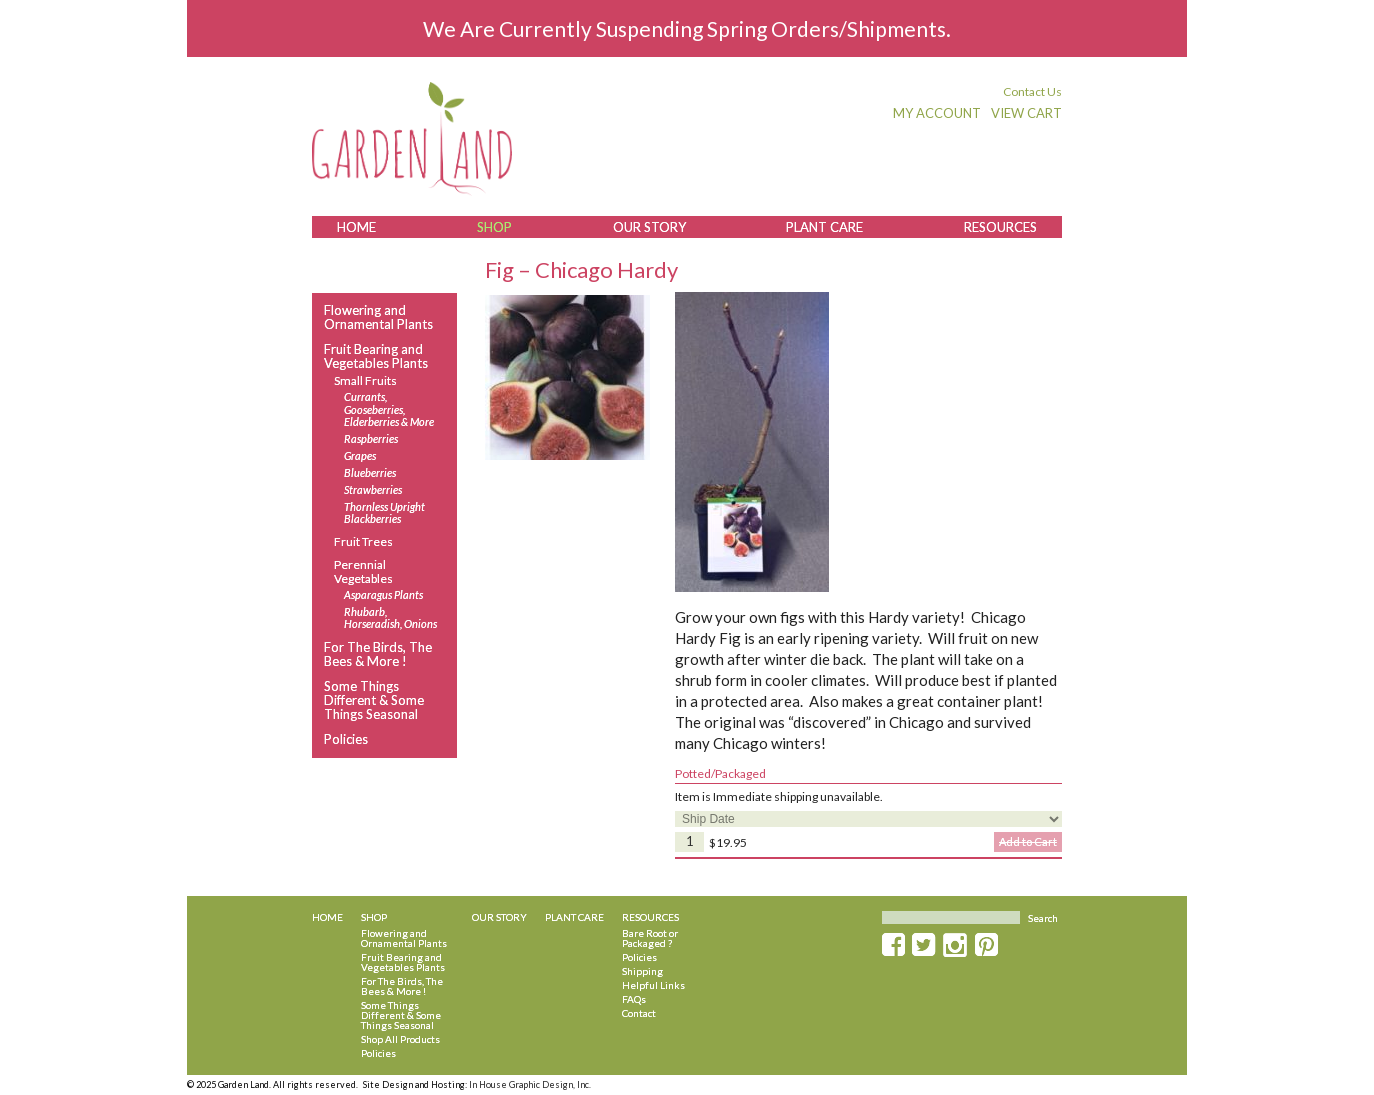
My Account (937, 113)
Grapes (360, 456)
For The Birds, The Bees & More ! (378, 654)
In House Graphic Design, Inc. (530, 1084)
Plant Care (824, 227)
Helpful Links (653, 985)
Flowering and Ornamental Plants (378, 317)
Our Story (649, 227)
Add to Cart (1028, 841)
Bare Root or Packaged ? (650, 938)
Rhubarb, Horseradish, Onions (390, 618)
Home (356, 227)
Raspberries (371, 439)
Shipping (642, 971)
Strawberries (373, 490)
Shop (494, 227)
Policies (346, 739)
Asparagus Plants (383, 595)
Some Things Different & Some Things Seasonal (374, 700)
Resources (1000, 227)
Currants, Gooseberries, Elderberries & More (389, 409)
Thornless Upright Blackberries (384, 513)
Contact (639, 1013)
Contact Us (1032, 91)
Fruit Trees (363, 541)
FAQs (634, 999)
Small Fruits (365, 380)
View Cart (1026, 113)
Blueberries (370, 473)
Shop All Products (400, 1039)
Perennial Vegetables (363, 571)
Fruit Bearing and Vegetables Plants (376, 356)
